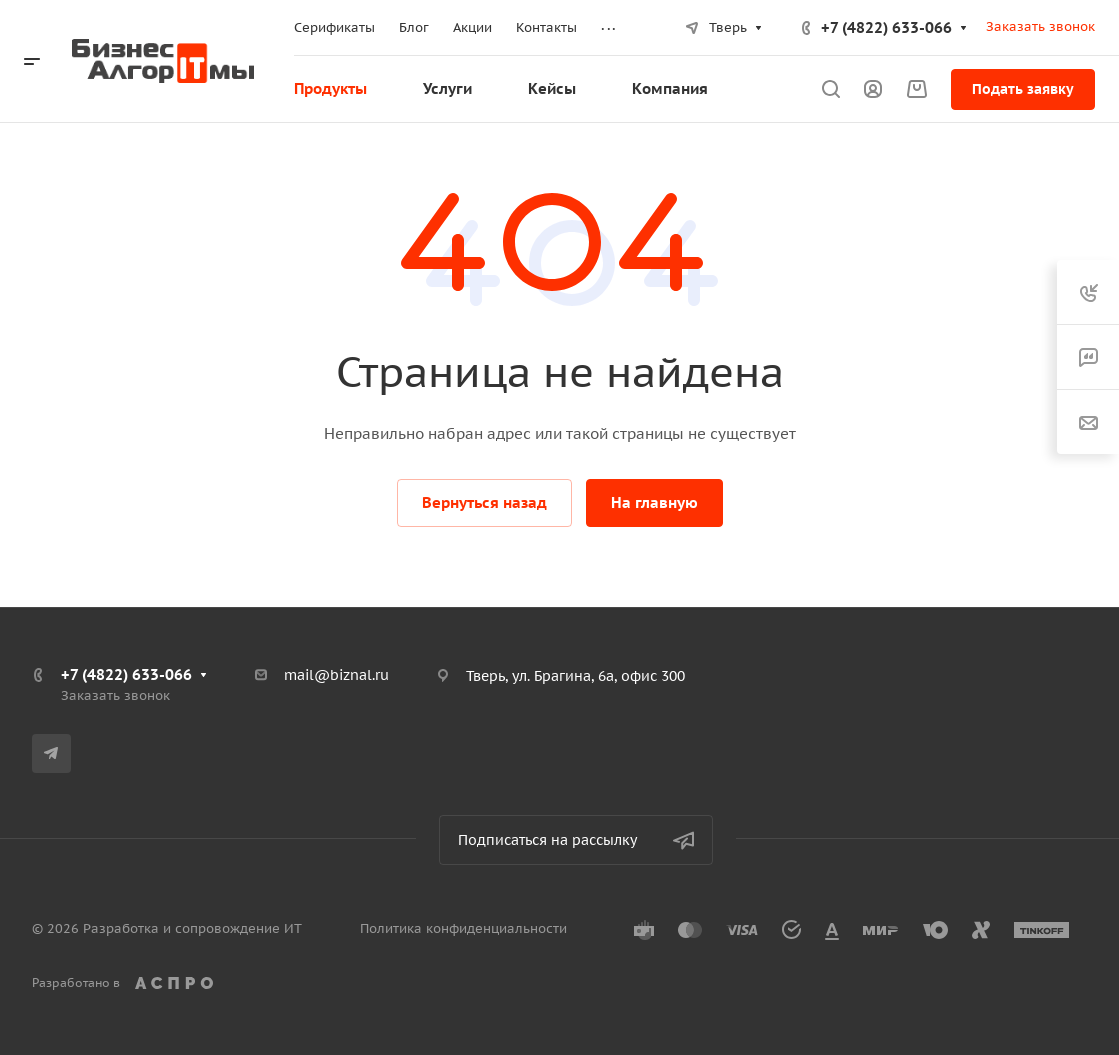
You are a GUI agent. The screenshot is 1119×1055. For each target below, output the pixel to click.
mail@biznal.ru (336, 675)
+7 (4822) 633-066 (886, 27)
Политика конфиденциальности (463, 928)
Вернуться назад (484, 502)
